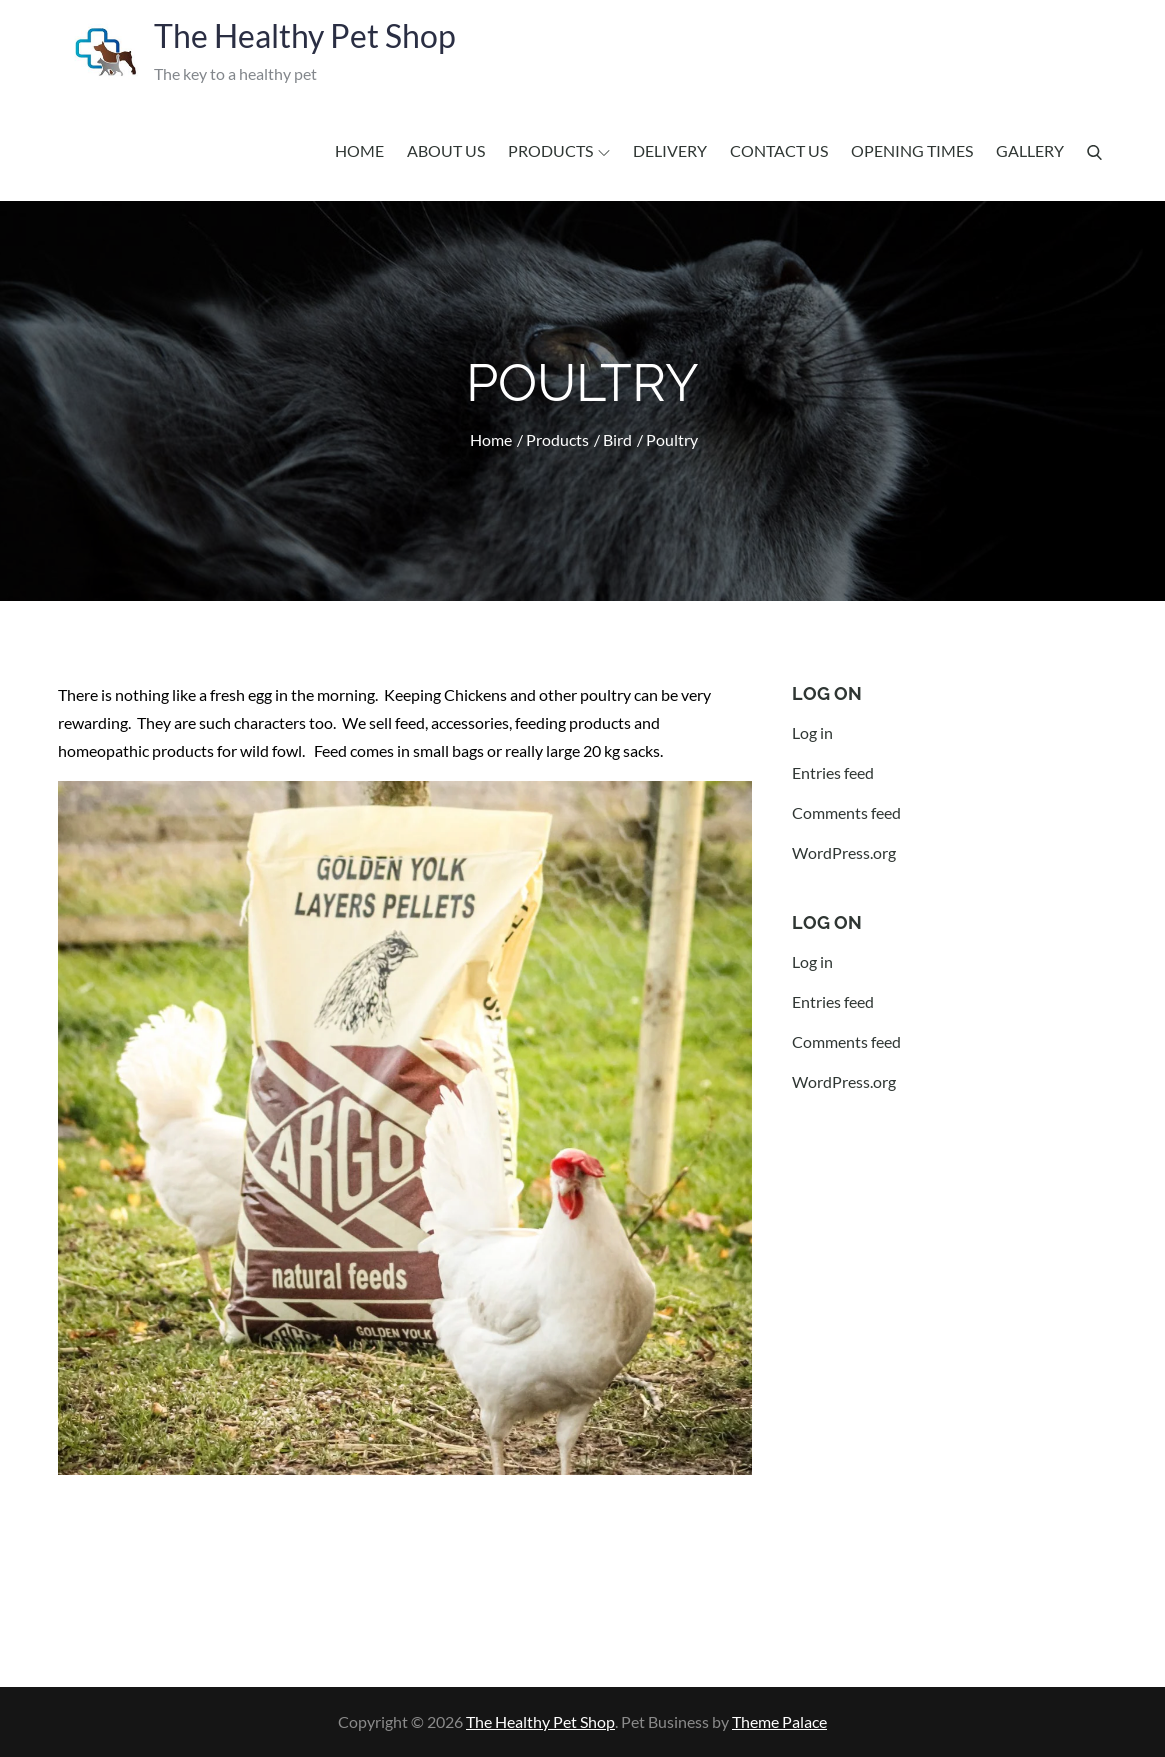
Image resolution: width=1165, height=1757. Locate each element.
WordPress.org (844, 852)
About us (446, 150)
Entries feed (833, 772)
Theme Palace (779, 1721)
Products (559, 150)
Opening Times (912, 150)
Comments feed (846, 812)
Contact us (779, 150)
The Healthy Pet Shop (305, 35)
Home (359, 150)
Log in (812, 732)
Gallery (1030, 150)
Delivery (670, 150)
